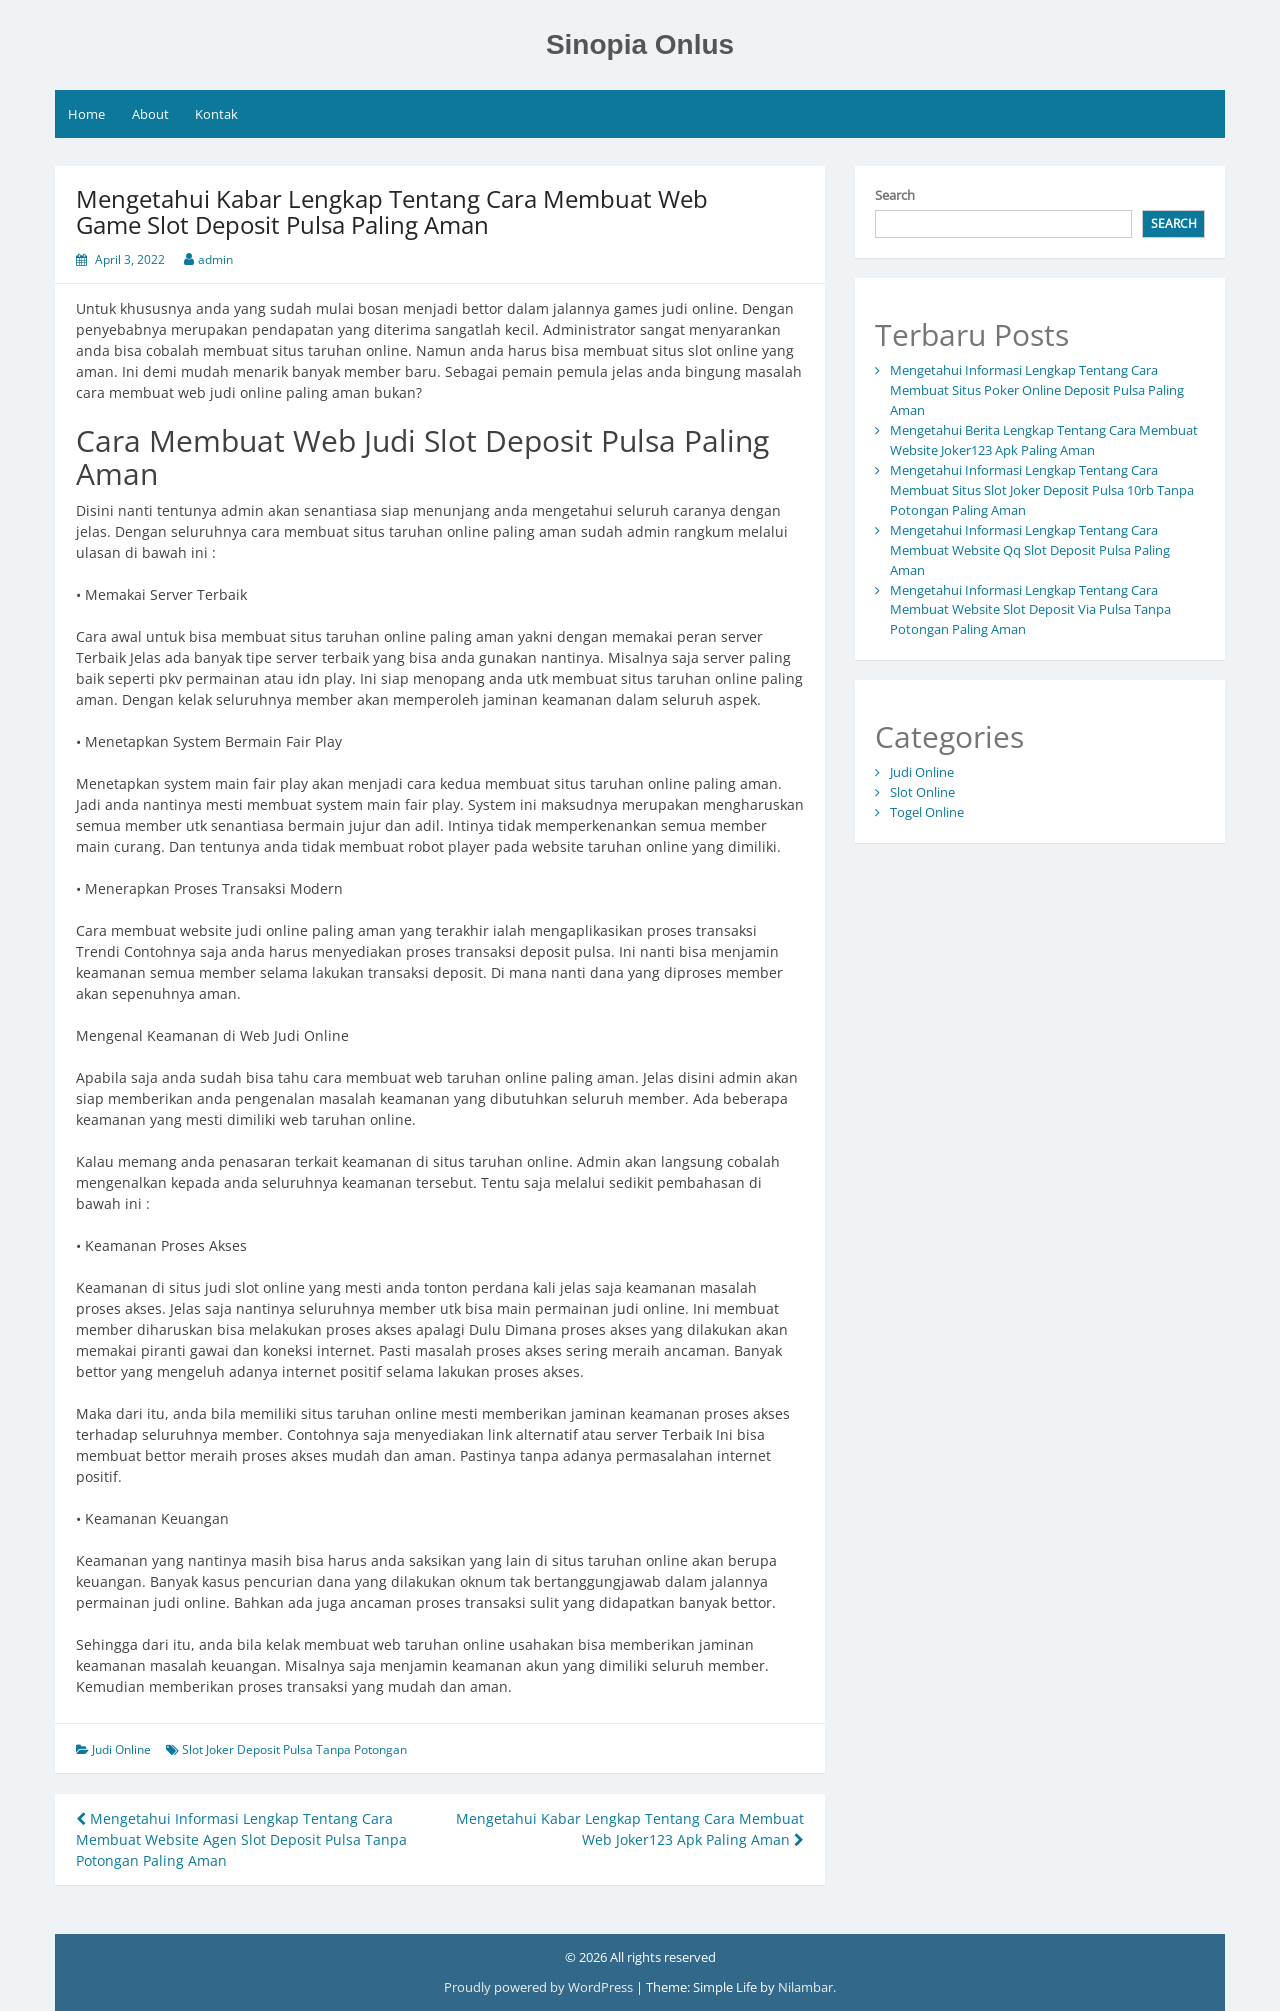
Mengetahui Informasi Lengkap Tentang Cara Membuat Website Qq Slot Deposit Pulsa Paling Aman (1030, 550)
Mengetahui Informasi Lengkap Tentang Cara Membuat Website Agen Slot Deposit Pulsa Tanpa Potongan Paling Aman (241, 1839)
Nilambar (805, 1987)
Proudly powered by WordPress (540, 1987)
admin (215, 259)
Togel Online (927, 812)
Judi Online (121, 1749)
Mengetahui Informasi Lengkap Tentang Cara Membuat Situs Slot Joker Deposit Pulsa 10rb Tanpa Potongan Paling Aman (1042, 490)
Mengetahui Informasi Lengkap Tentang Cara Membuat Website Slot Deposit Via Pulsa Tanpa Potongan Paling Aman (1030, 610)
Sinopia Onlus (640, 44)
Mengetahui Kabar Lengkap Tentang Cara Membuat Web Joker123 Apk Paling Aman (630, 1829)
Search (895, 195)
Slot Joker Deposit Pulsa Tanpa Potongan (294, 1749)
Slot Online (922, 792)
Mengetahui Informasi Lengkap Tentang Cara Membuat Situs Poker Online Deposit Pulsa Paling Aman (1037, 390)
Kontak (216, 114)
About (150, 114)
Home (86, 114)
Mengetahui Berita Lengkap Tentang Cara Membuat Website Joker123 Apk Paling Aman (1044, 440)
